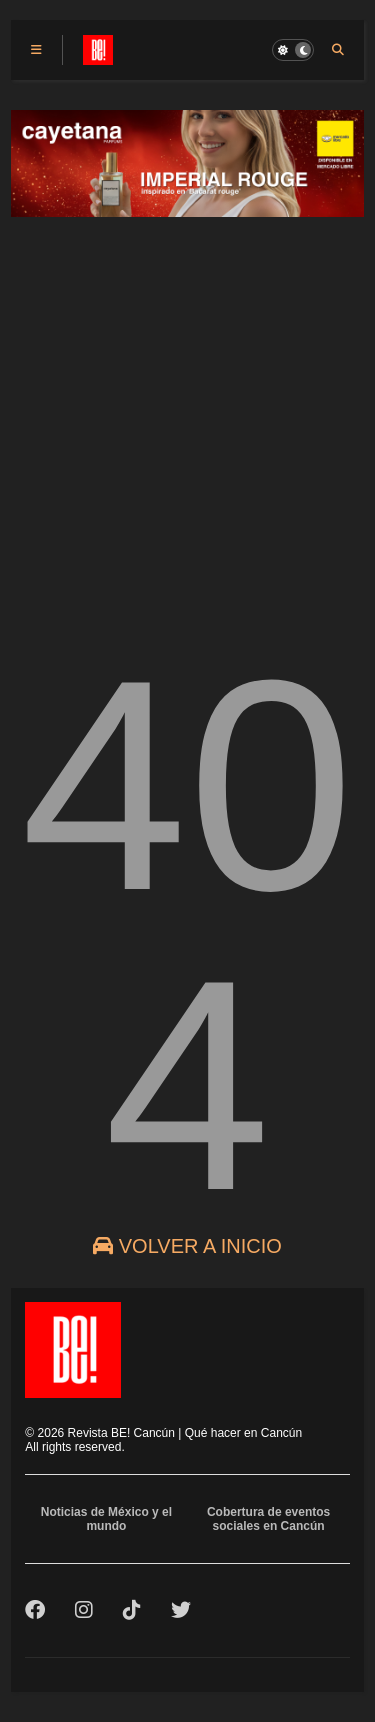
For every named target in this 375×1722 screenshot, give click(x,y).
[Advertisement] (187, 417)
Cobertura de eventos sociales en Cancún (268, 1519)
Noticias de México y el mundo (106, 1519)
